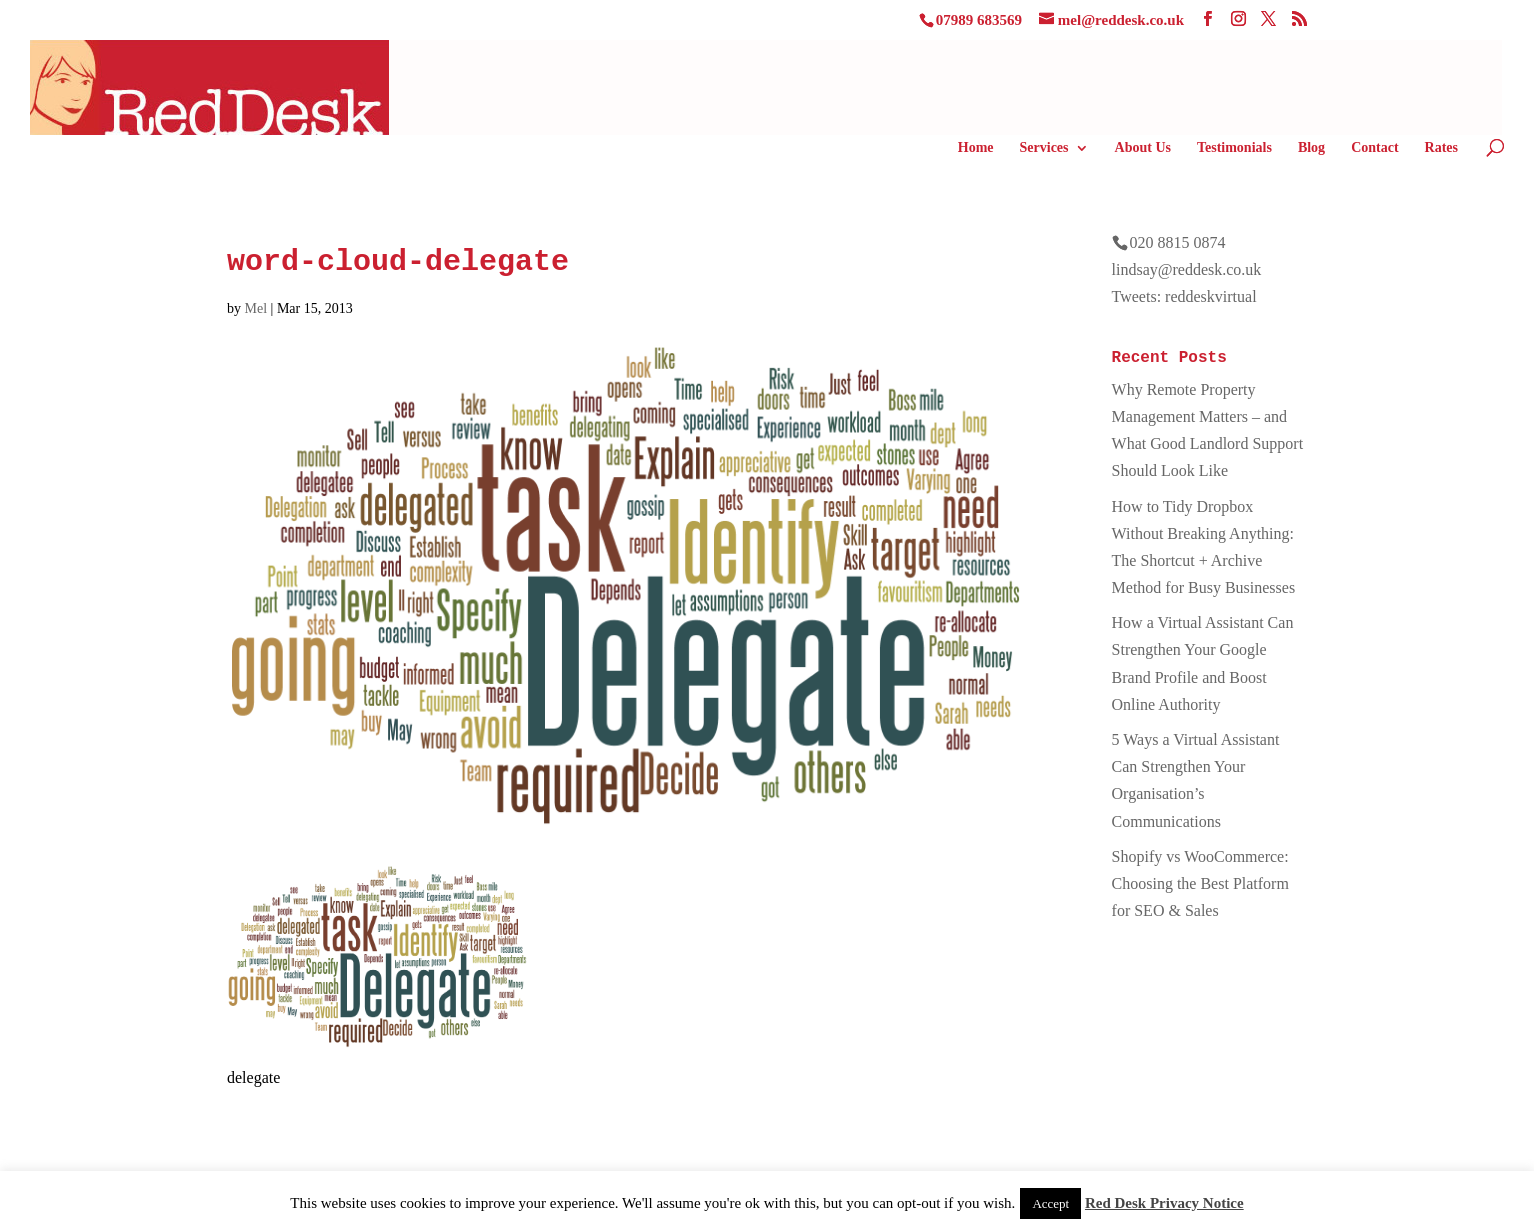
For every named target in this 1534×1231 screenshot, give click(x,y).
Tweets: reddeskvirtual (1184, 296)
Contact (1374, 148)
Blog (1311, 148)
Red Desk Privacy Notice (1164, 1203)
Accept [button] (1050, 1203)
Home (976, 148)
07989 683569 (979, 20)
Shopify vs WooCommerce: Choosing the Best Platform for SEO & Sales (1200, 883)
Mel (256, 308)
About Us (1143, 148)
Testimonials (1234, 148)
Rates (1441, 148)
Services (1044, 148)
